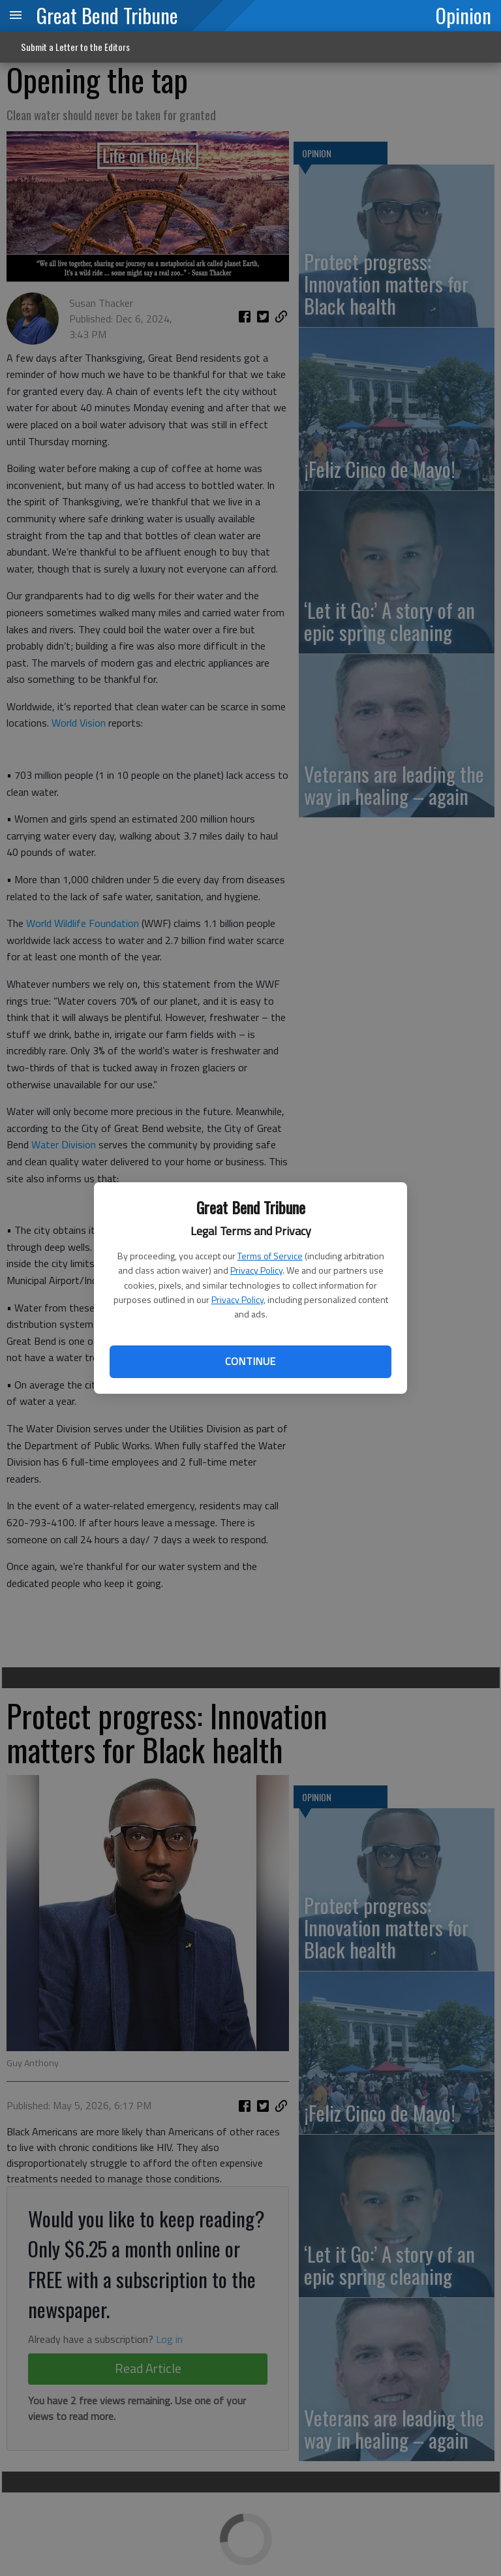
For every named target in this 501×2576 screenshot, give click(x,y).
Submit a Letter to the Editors (75, 47)
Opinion (463, 15)
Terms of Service (270, 1256)
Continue (250, 1361)
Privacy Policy (256, 1270)
